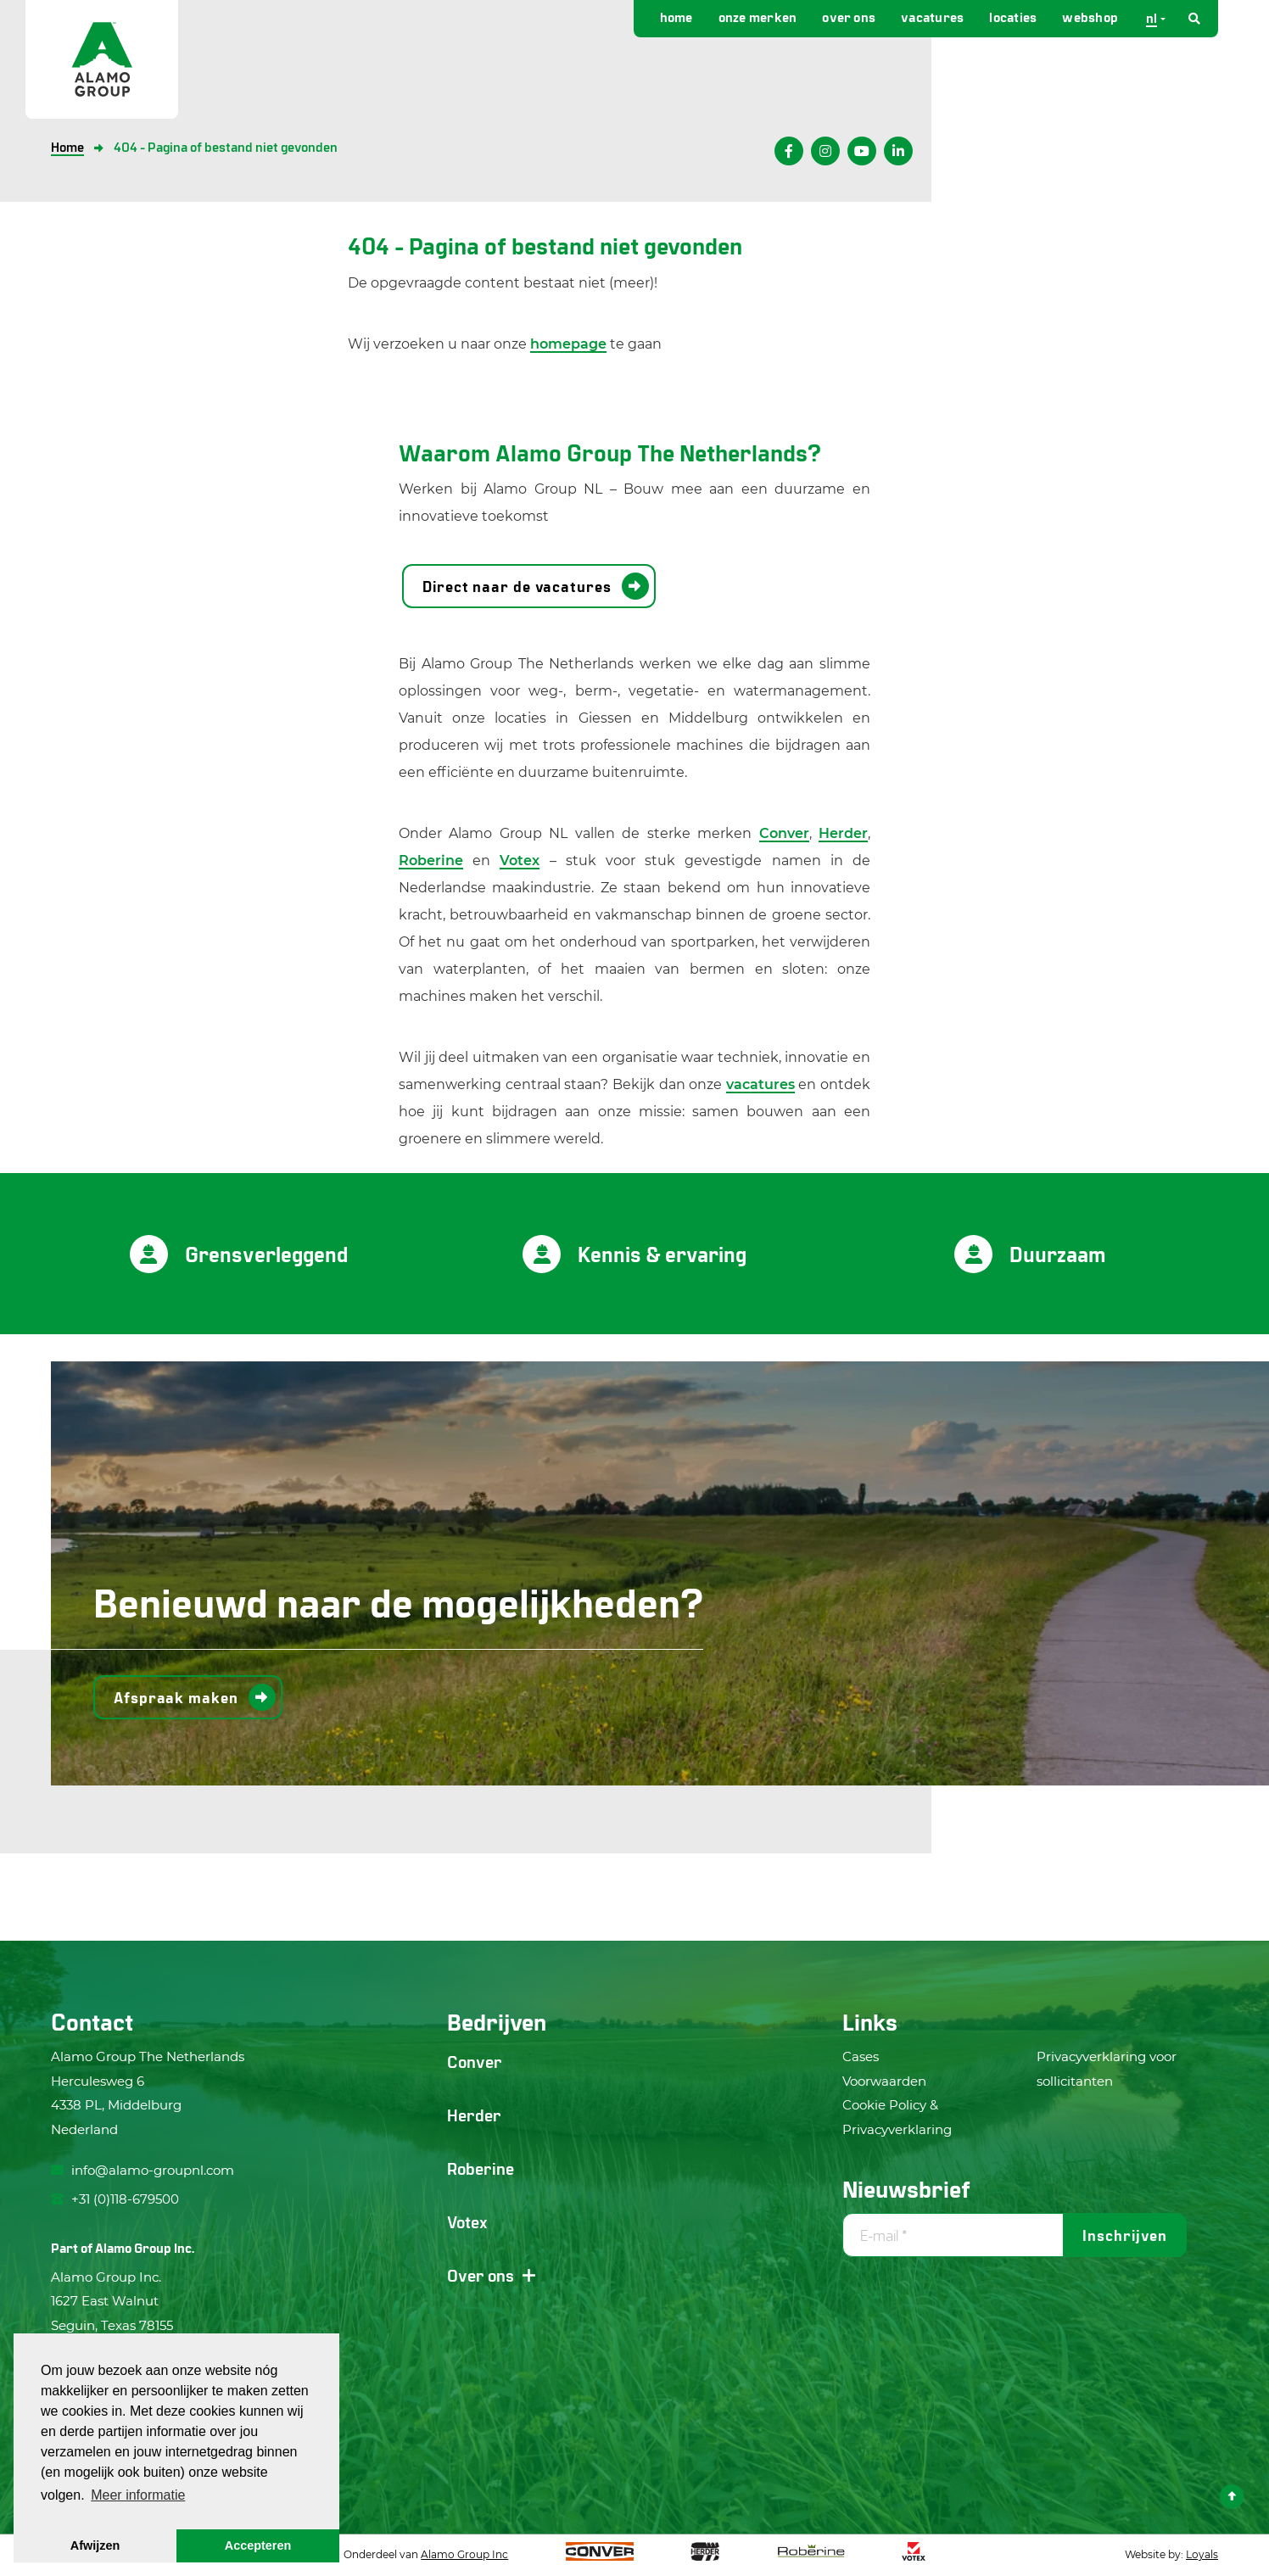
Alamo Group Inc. (144, 2247)
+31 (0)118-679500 (115, 2199)
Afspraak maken (176, 1697)
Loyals (1202, 2554)
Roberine (431, 860)
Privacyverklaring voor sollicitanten (1107, 2068)
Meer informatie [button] (138, 2495)
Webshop (1090, 16)
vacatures (760, 1084)
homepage (568, 344)
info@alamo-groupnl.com (142, 2170)
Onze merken (757, 16)
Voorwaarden (884, 2081)
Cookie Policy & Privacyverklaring (897, 2117)
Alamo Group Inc (464, 2554)
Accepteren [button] (258, 2545)
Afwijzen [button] (95, 2545)
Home (676, 16)
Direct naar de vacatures (517, 586)
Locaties (1013, 16)
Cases (860, 2056)
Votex (519, 860)
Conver (784, 833)
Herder (843, 833)
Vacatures (932, 16)
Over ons (848, 16)
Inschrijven (1124, 2235)
